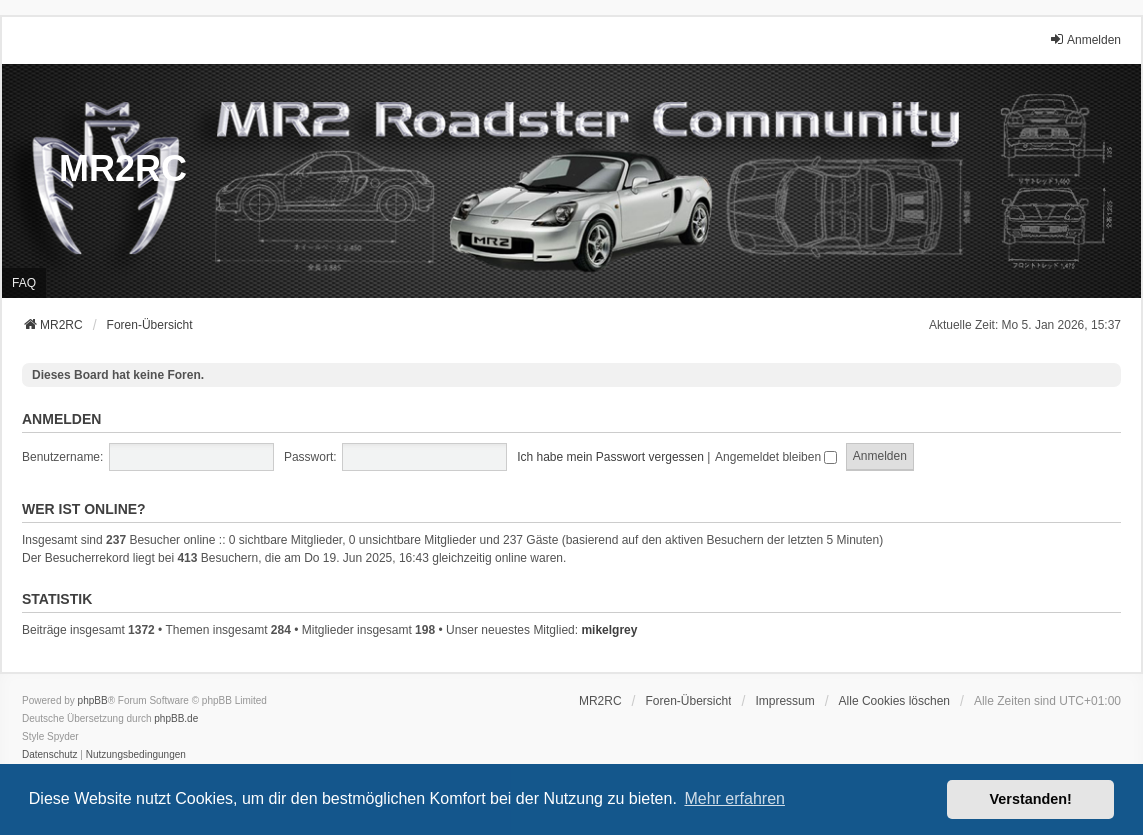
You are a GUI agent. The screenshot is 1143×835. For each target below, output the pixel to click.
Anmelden (61, 419)
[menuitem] (784, 701)
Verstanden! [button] (1031, 799)
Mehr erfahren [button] (734, 798)
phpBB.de (176, 718)
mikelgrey (609, 630)
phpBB (93, 700)
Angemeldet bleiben (776, 457)
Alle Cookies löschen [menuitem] (894, 701)
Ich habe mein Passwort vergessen (610, 457)
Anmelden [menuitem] (1085, 39)
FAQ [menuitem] (24, 283)
